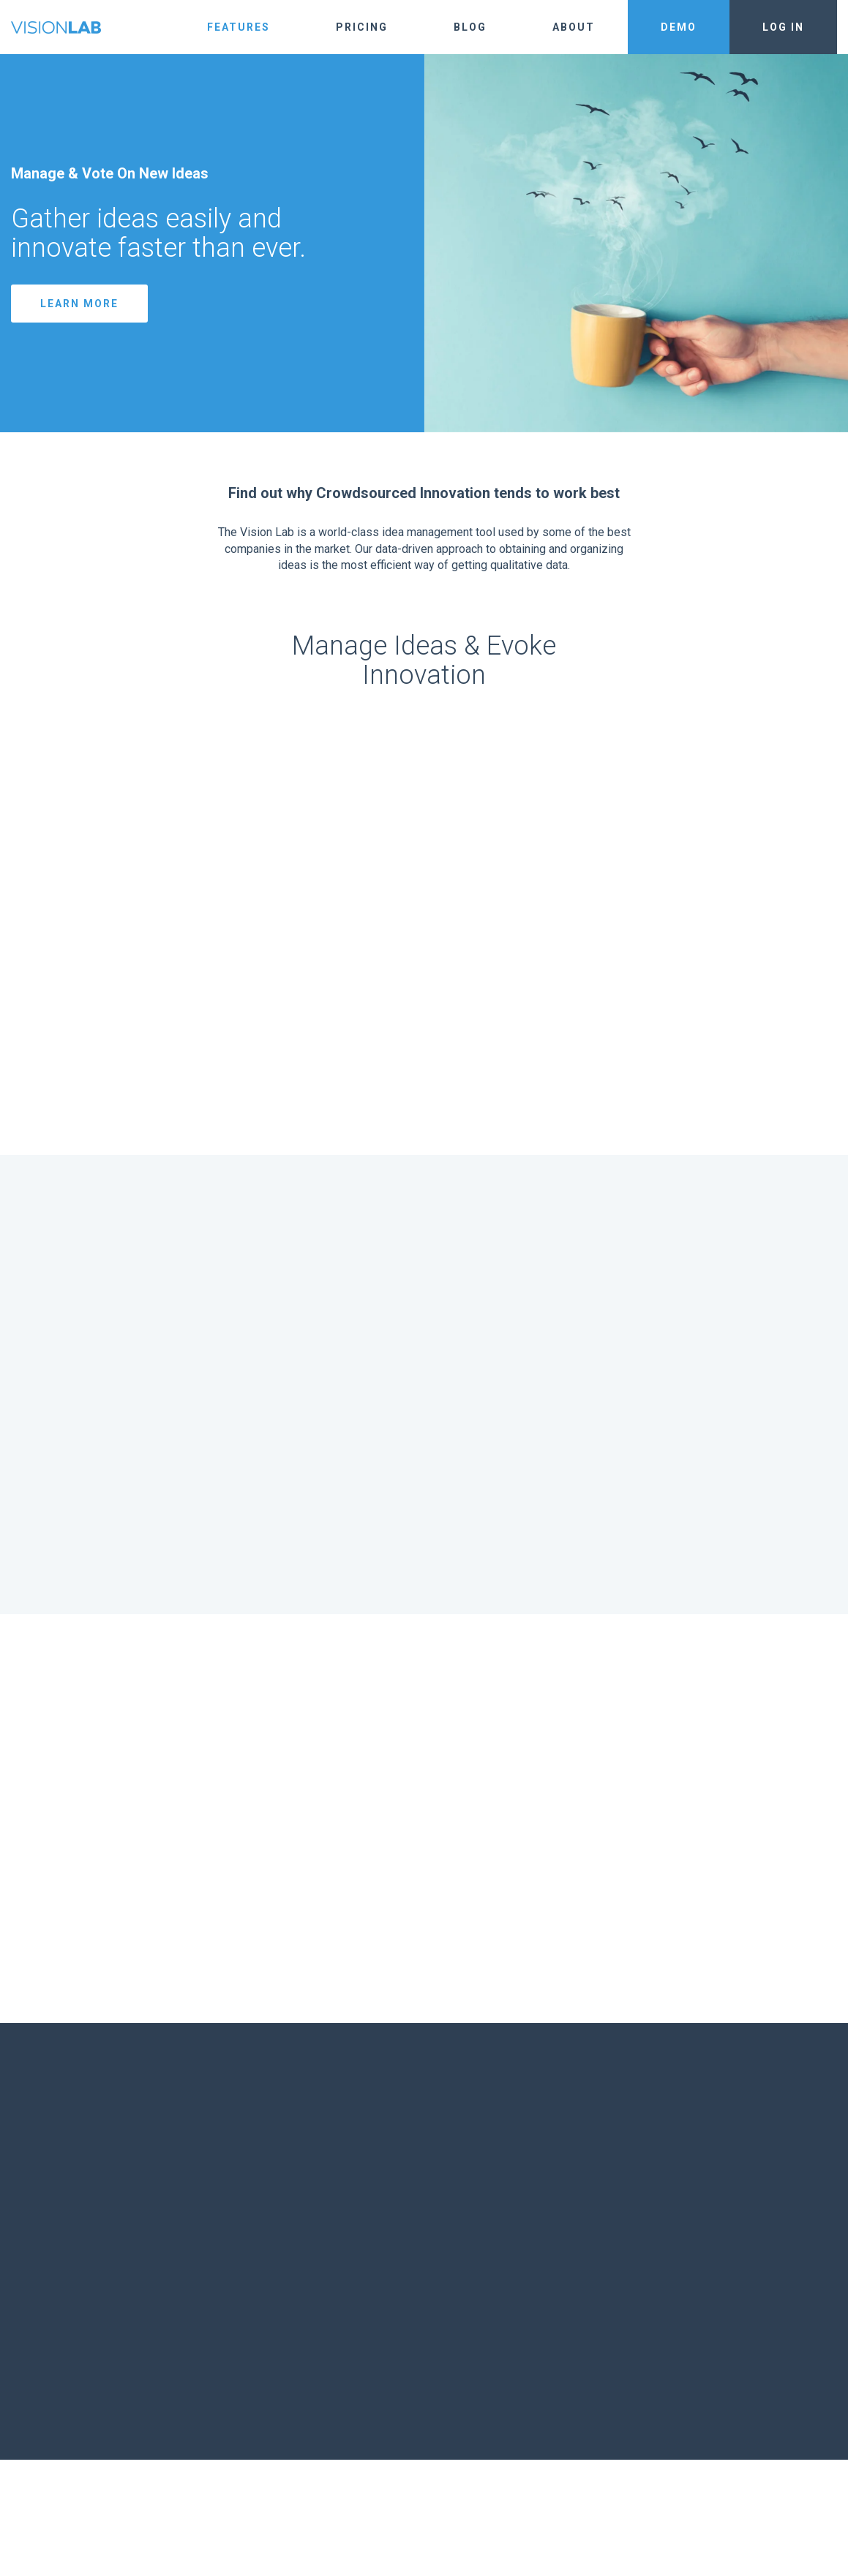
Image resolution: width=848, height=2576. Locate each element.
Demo (679, 27)
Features (238, 27)
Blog (470, 27)
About (573, 27)
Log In (783, 27)
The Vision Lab (56, 27)
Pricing (362, 27)
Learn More (79, 303)
